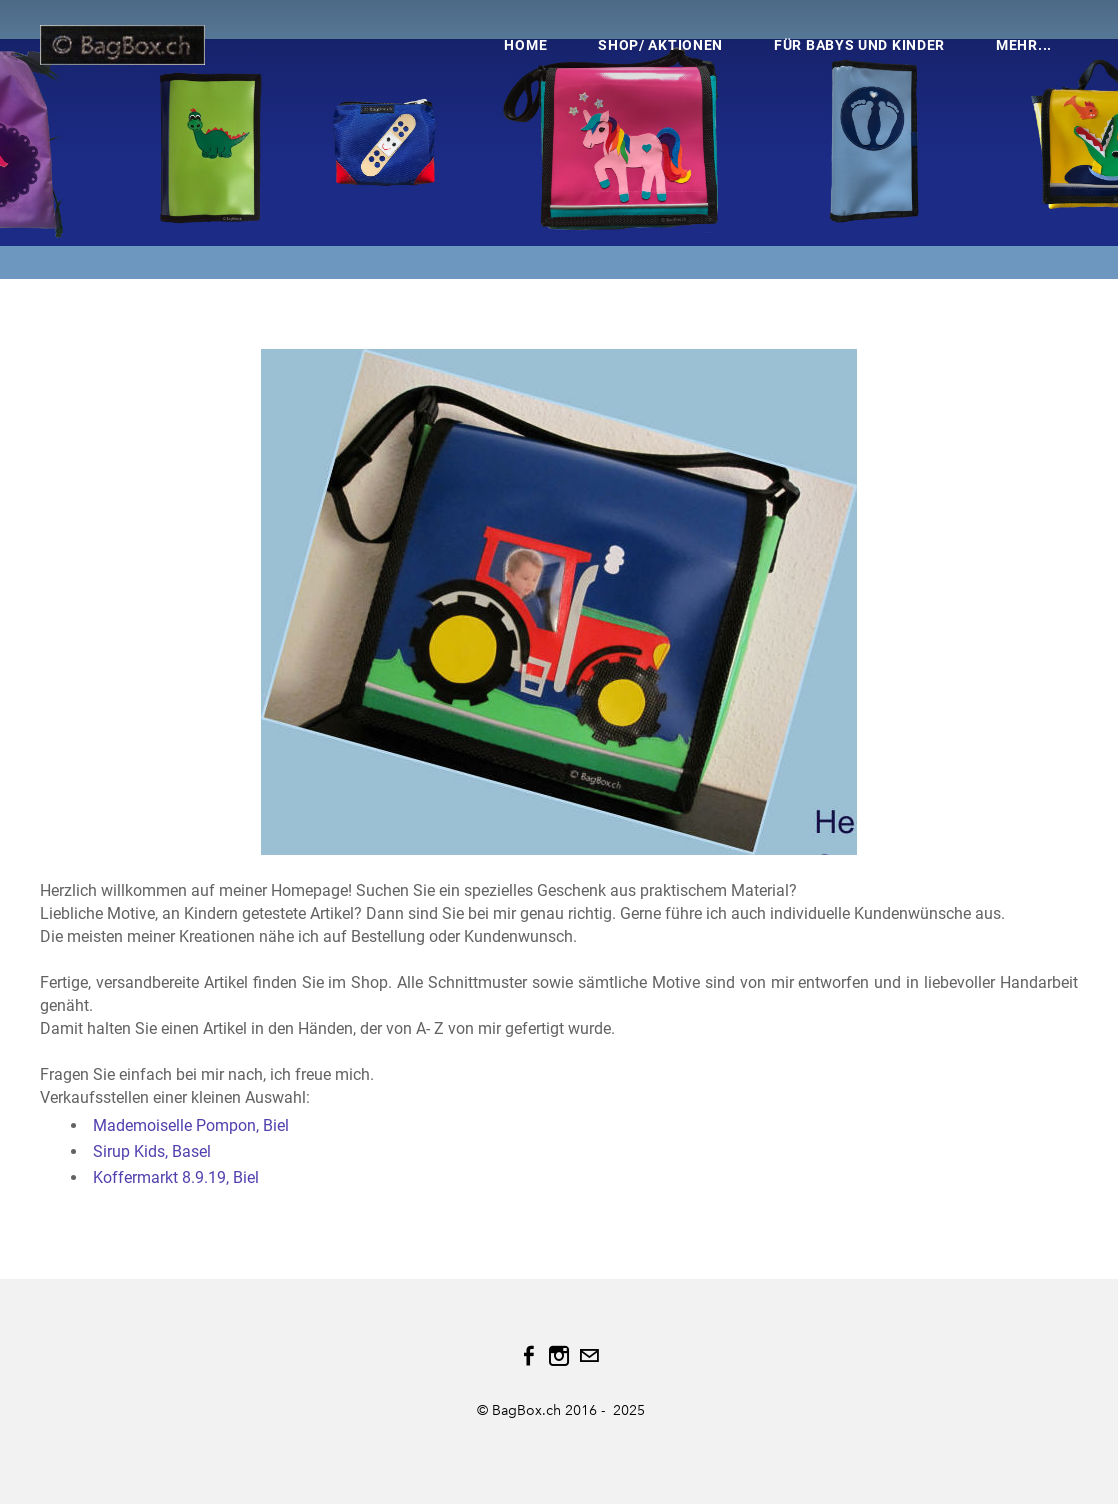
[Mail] (589, 1356)
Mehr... (1024, 45)
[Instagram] (559, 1356)
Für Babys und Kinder (859, 45)
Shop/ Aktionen (660, 45)
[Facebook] (529, 1356)
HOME (525, 45)
